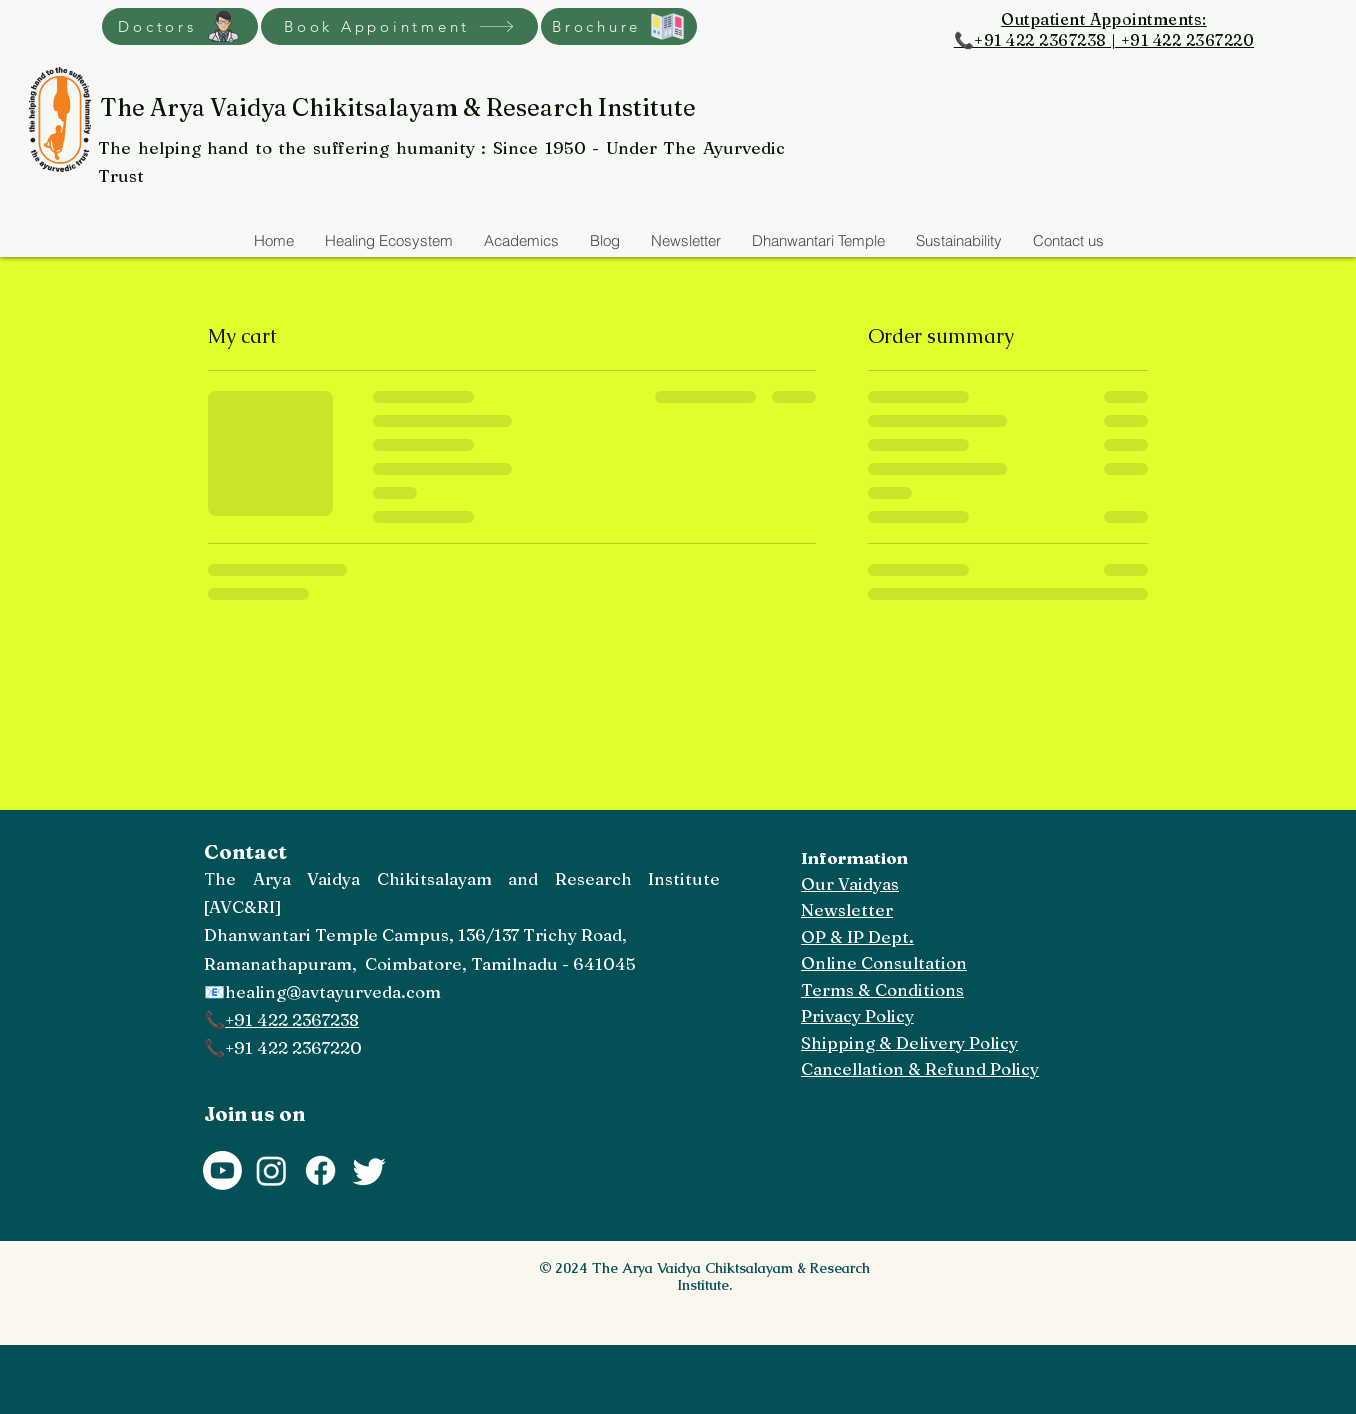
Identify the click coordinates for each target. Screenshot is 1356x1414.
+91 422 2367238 (292, 1019)
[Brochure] (619, 26)
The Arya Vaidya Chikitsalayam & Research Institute (398, 107)
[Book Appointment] (399, 26)
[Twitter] (369, 1170)
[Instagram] (271, 1170)
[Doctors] (180, 26)
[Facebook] (320, 1170)
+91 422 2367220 (293, 1047)
